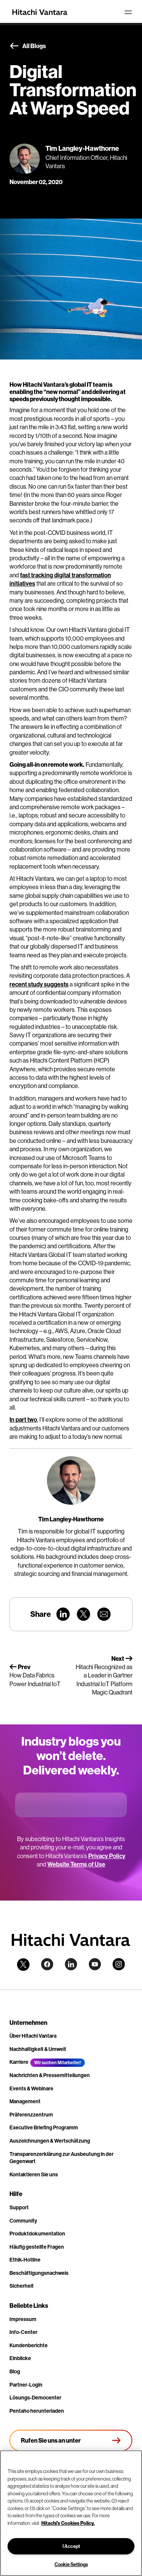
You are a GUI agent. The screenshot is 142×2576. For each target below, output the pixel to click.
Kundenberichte (28, 2345)
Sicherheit (21, 2285)
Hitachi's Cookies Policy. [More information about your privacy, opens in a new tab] (68, 2523)
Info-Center (23, 2332)
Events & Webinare (31, 2088)
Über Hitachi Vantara (32, 2035)
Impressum (22, 2319)
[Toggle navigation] (128, 12)
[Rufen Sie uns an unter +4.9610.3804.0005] (71, 2440)
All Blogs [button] (27, 46)
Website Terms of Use (76, 1864)
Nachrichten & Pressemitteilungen (49, 2075)
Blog (14, 2371)
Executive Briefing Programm (43, 2127)
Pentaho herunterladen (36, 2410)
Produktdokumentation (37, 2233)
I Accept (71, 2546)
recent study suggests (39, 984)
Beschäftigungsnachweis (39, 2273)
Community (23, 2220)
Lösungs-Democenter (35, 2397)
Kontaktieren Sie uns (33, 2174)
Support (19, 2207)
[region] (71, 2513)
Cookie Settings (71, 2564)
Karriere (18, 2062)
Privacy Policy (106, 1856)
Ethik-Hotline (25, 2259)
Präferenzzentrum (31, 2114)
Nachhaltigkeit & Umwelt (37, 2049)
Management (25, 2101)
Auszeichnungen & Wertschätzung (49, 2140)
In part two (23, 1419)
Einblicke (20, 2358)
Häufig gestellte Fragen (36, 2246)
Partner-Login (25, 2384)
